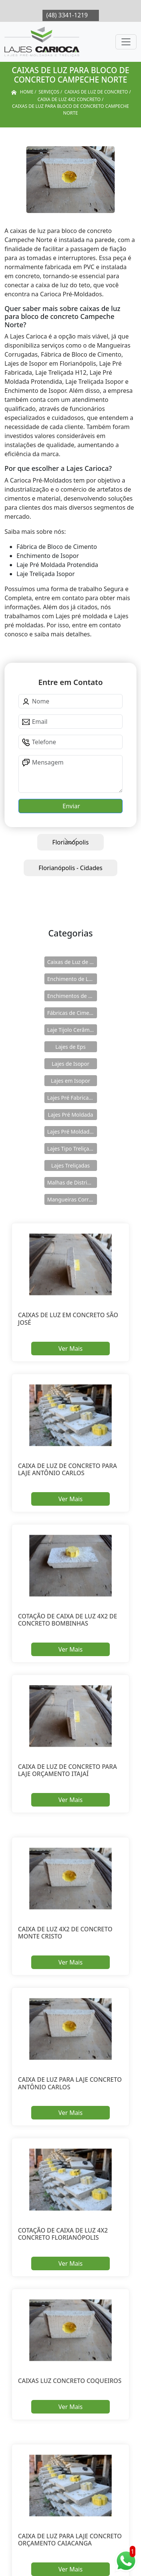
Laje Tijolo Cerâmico (72, 1029)
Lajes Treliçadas (70, 1165)
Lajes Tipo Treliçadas (72, 1148)
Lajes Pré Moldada (70, 1114)
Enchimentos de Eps (72, 995)
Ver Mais (70, 1348)
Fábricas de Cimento (72, 1012)
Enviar (70, 806)
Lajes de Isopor (70, 1063)
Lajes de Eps (70, 1046)
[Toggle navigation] (125, 41)
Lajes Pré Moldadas (71, 1131)
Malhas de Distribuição (72, 1182)
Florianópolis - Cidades (71, 868)
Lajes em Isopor (70, 1080)
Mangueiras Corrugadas (72, 1199)
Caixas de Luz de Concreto (72, 961)
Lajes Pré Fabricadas (72, 1097)
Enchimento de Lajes (72, 978)
